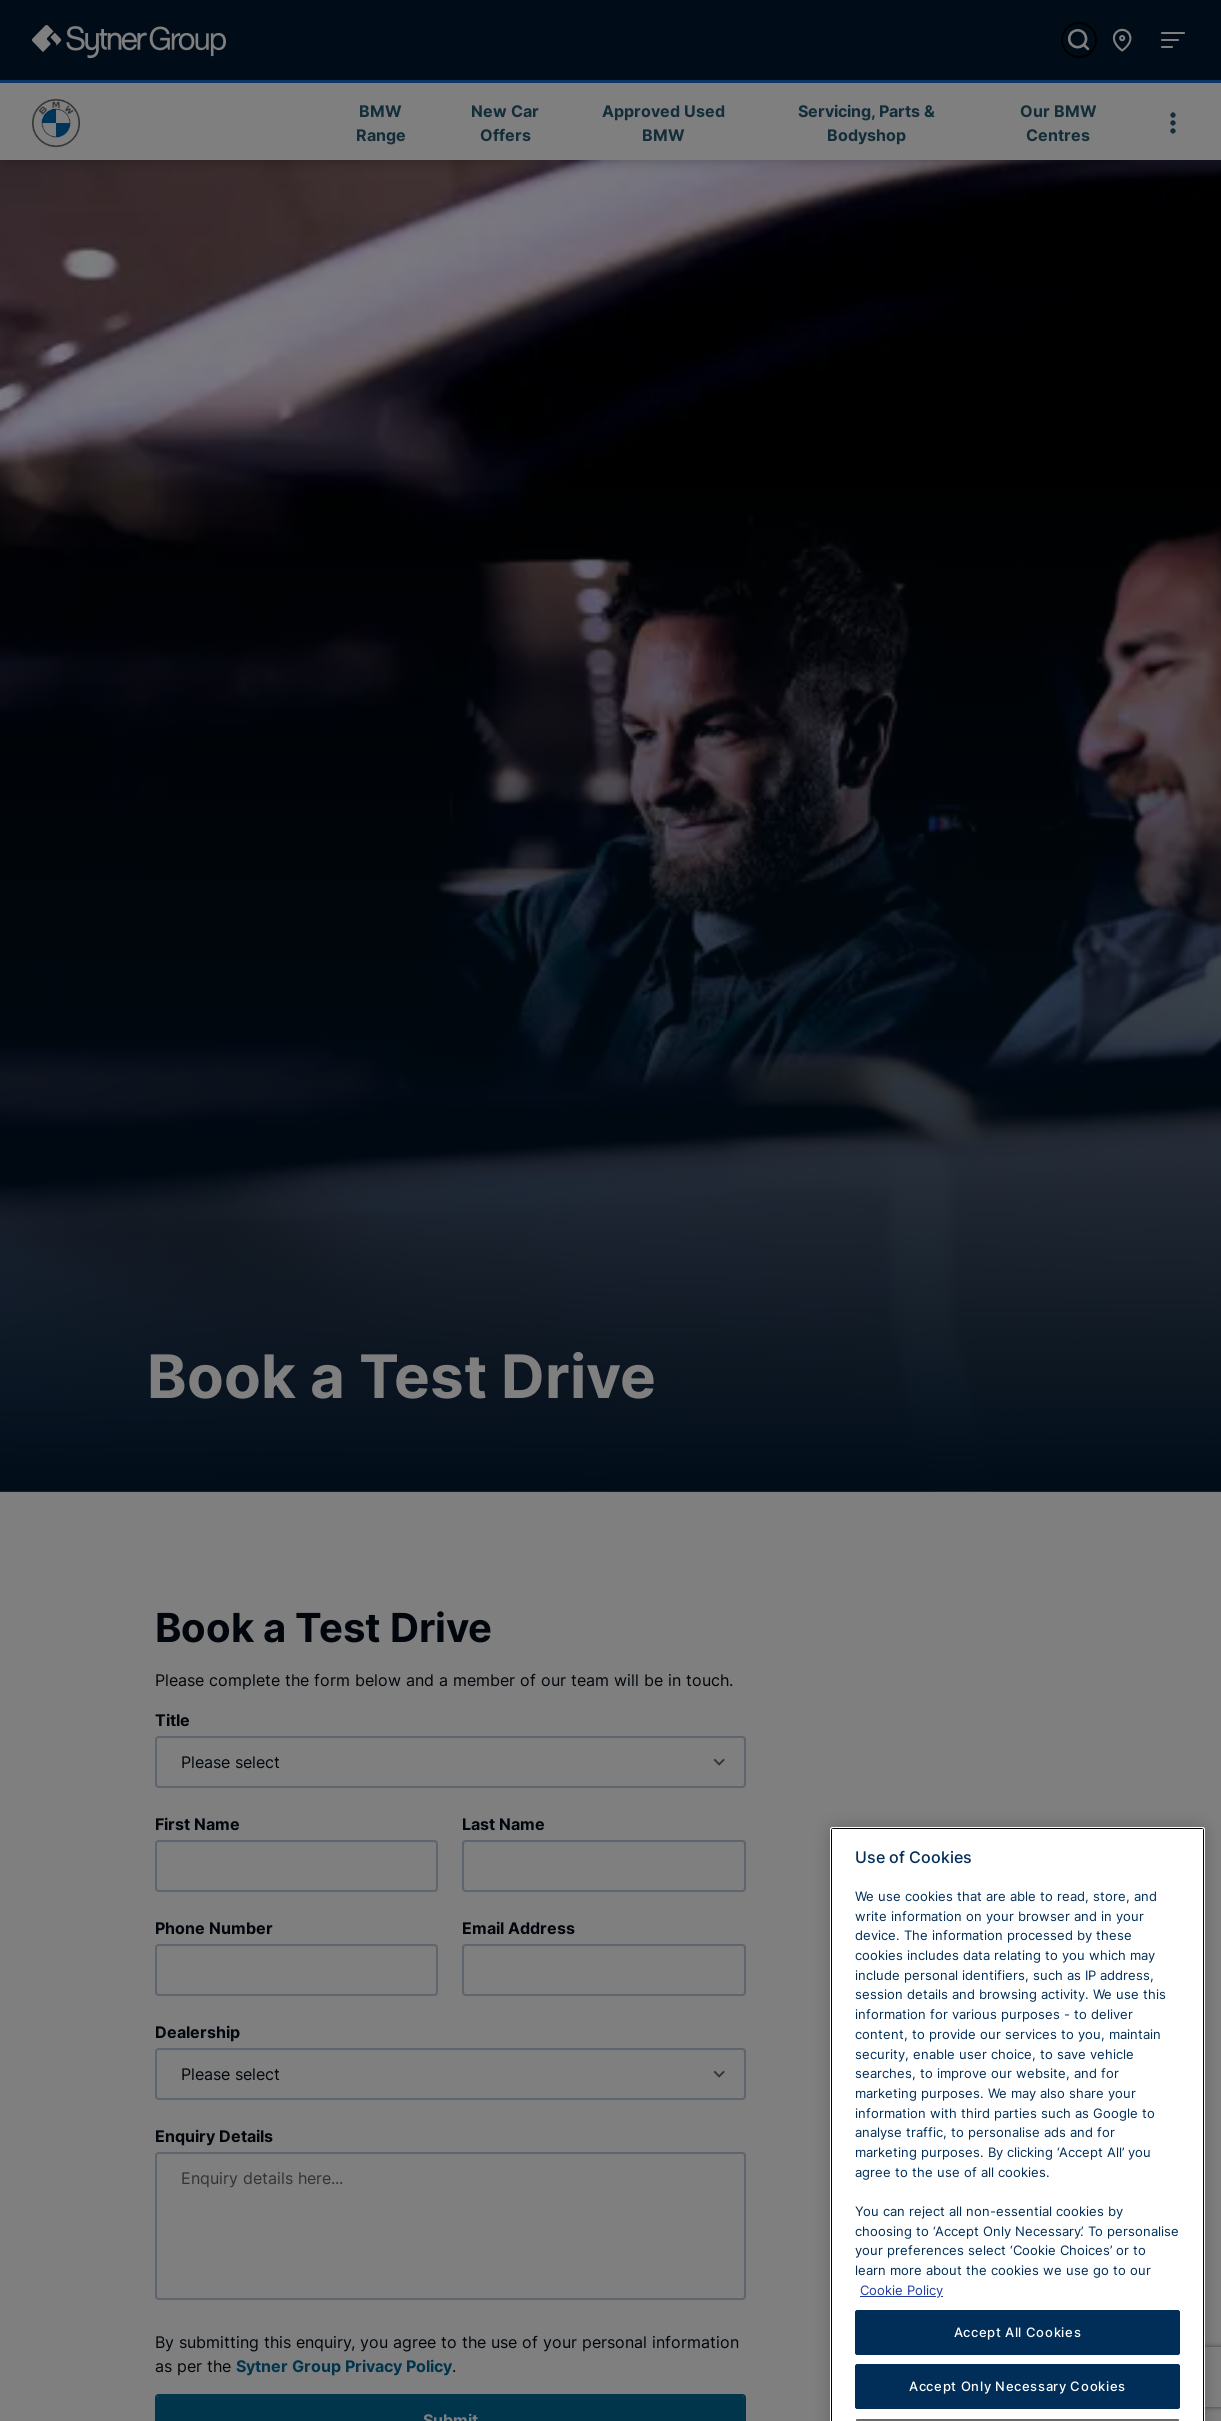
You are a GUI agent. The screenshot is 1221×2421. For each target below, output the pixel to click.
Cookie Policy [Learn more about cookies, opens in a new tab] (901, 2319)
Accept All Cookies (1018, 2361)
